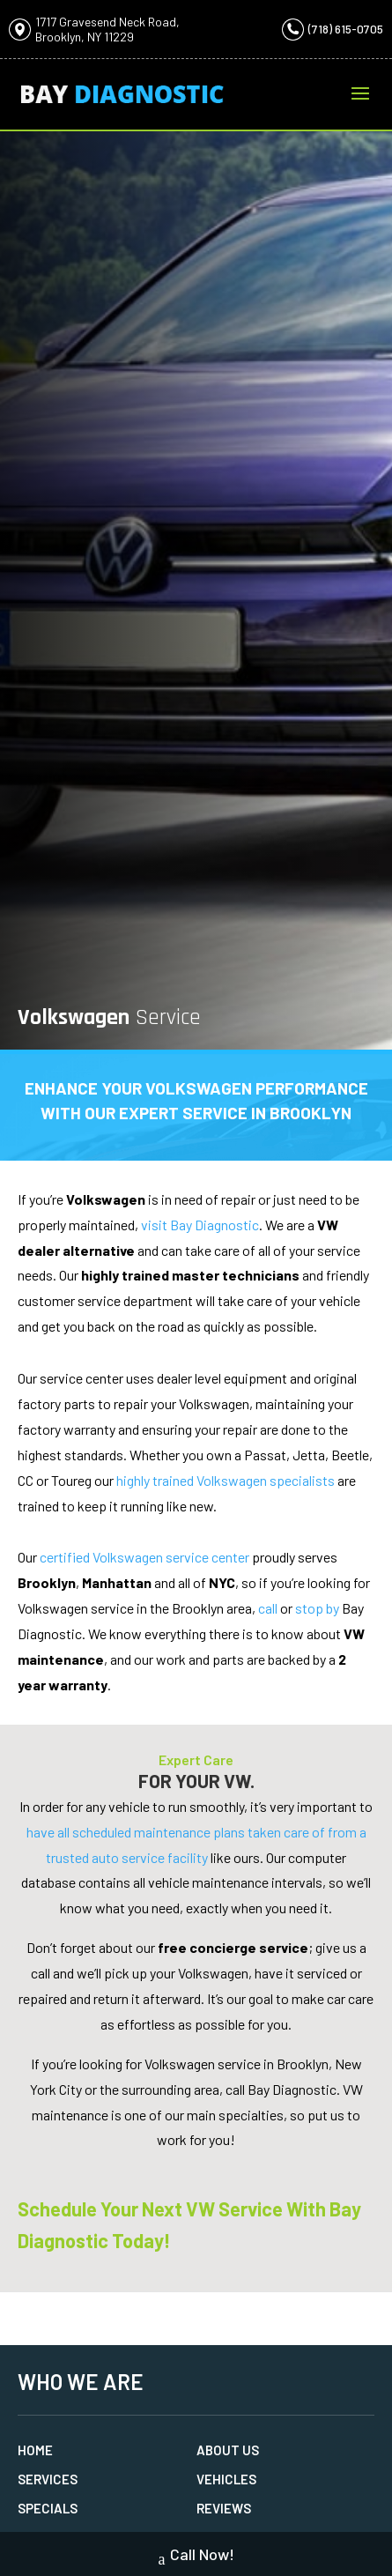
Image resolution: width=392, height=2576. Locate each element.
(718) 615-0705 (345, 28)
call (267, 1608)
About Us (227, 2450)
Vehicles (226, 2479)
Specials (48, 2508)
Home (35, 2450)
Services (48, 2479)
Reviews (223, 2508)
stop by (317, 1608)
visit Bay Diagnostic (200, 1224)
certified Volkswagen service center (144, 1556)
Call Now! (196, 2556)
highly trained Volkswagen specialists (225, 1480)
